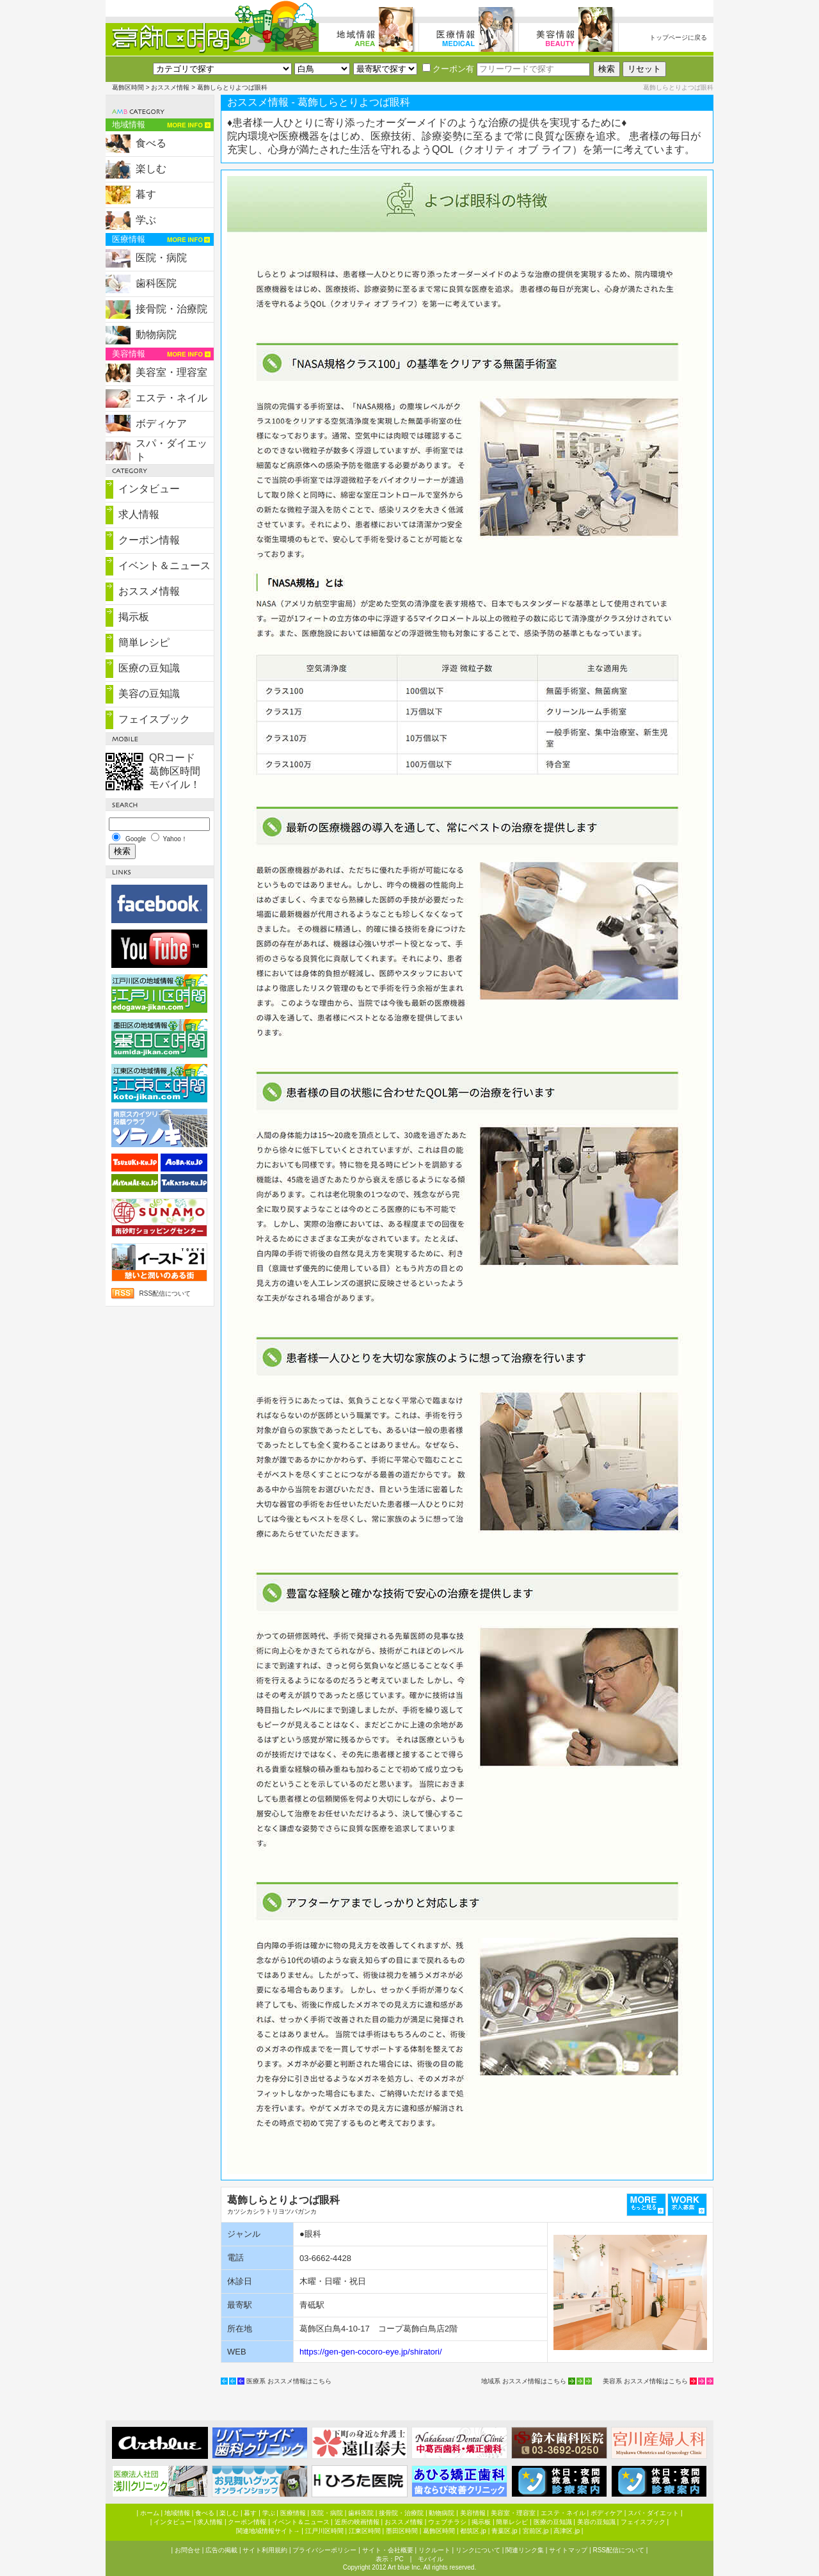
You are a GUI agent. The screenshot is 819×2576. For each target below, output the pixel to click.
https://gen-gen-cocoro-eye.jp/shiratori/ (370, 2351)
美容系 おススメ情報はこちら (645, 2381)
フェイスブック (154, 719)
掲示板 (133, 616)
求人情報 (138, 514)
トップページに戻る (678, 37)
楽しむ (151, 168)
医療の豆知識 (149, 668)
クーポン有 (448, 69)
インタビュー (149, 488)
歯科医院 (156, 283)
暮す (146, 194)
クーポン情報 (149, 540)
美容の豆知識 (149, 693)
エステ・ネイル (171, 397)
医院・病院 (161, 257)
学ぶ (146, 219)
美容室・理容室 (171, 372)
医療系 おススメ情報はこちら (288, 2381)
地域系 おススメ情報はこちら (523, 2381)
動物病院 (156, 334)
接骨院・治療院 (171, 308)
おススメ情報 (170, 87)
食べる (151, 143)
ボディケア (161, 423)
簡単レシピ (144, 642)
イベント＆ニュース (164, 565)
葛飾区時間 (128, 87)
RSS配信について (165, 1293)
